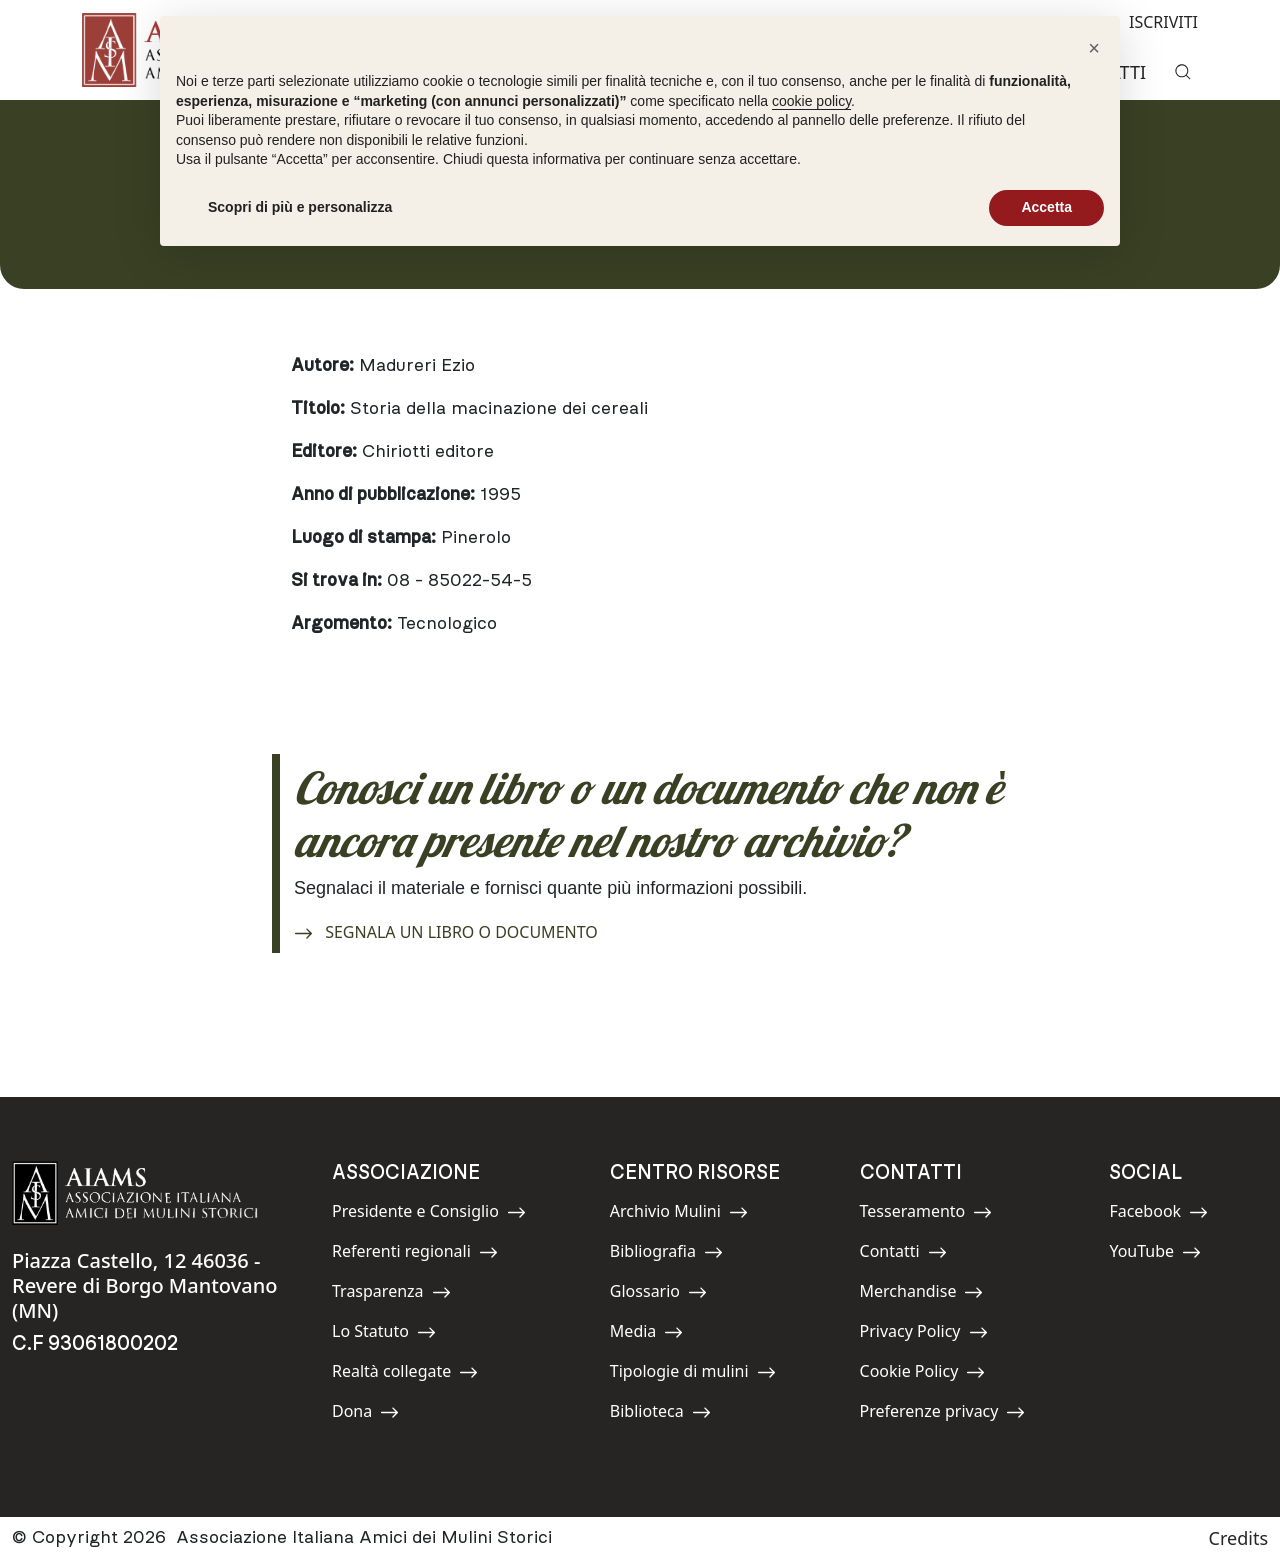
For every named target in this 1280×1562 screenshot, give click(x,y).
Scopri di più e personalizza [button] (300, 207)
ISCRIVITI (1148, 20)
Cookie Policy (923, 1374)
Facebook (1158, 1214)
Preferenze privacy (943, 1414)
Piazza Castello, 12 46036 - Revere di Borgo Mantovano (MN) (144, 1285)
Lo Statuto (384, 1334)
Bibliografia (666, 1254)
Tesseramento (926, 1214)
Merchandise (922, 1294)
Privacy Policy (924, 1334)
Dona (377, 1414)
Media (655, 1334)
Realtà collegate (405, 1374)
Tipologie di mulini (693, 1374)
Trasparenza (391, 1294)
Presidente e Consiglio (429, 1214)
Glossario (658, 1294)
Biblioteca (660, 1414)
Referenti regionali (415, 1254)
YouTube (1155, 1254)
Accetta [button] (1046, 207)
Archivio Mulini (679, 1214)
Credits (1238, 1538)
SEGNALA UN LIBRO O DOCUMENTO (446, 929)
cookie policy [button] (811, 101)
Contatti (905, 1254)
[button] (1094, 48)
